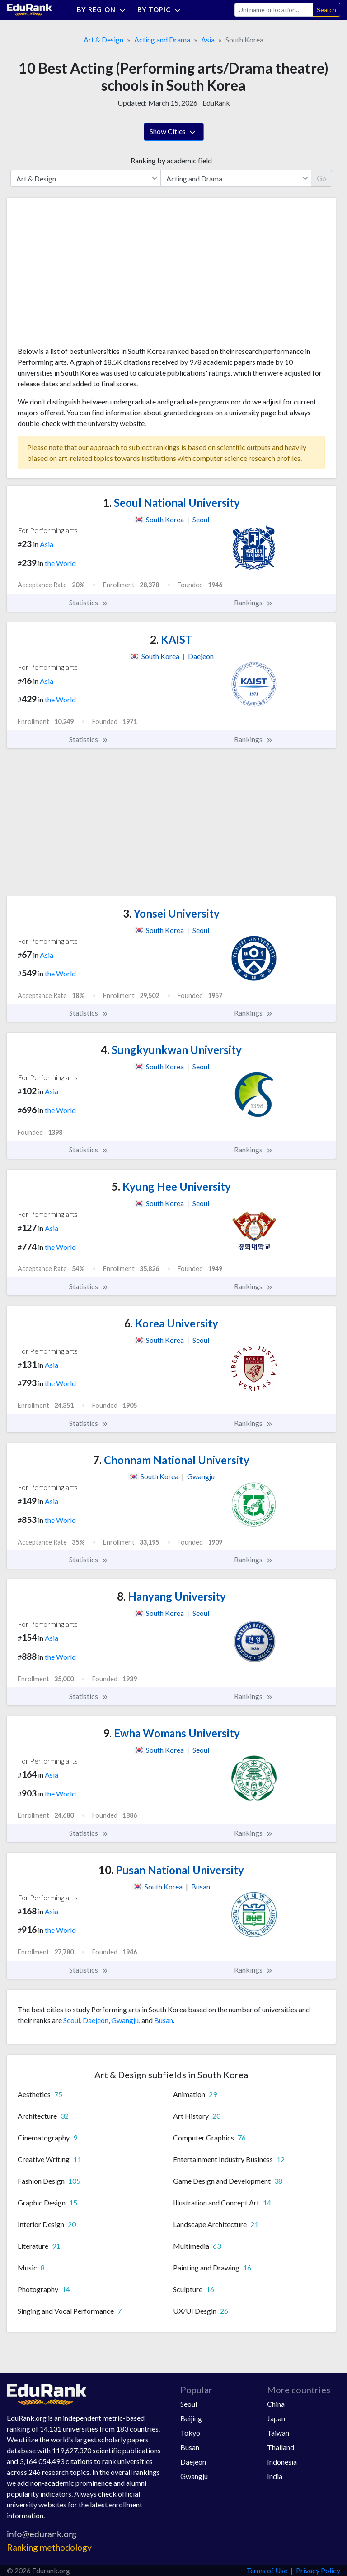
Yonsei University (171, 913)
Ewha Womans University (171, 1733)
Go (321, 178)
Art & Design (103, 39)
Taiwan (278, 2432)
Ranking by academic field (171, 160)
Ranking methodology (49, 2547)
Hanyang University (171, 1596)
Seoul (71, 2020)
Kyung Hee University (171, 1186)
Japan (276, 2418)
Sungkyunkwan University (171, 1049)
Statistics (88, 602)
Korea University (171, 1323)
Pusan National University (171, 1869)
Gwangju (125, 2020)
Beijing (191, 2418)
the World (60, 563)
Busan (163, 2020)
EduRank (216, 102)
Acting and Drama (162, 39)
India (274, 2476)
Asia (208, 39)
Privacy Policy (318, 2570)
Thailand (280, 2447)
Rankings (253, 602)
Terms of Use (266, 2570)
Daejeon (95, 2020)
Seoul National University (171, 502)
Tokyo (190, 2432)
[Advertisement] (85, 275)
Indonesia (282, 2461)
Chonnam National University (171, 1460)
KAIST (171, 639)
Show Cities (174, 132)
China (276, 2404)
